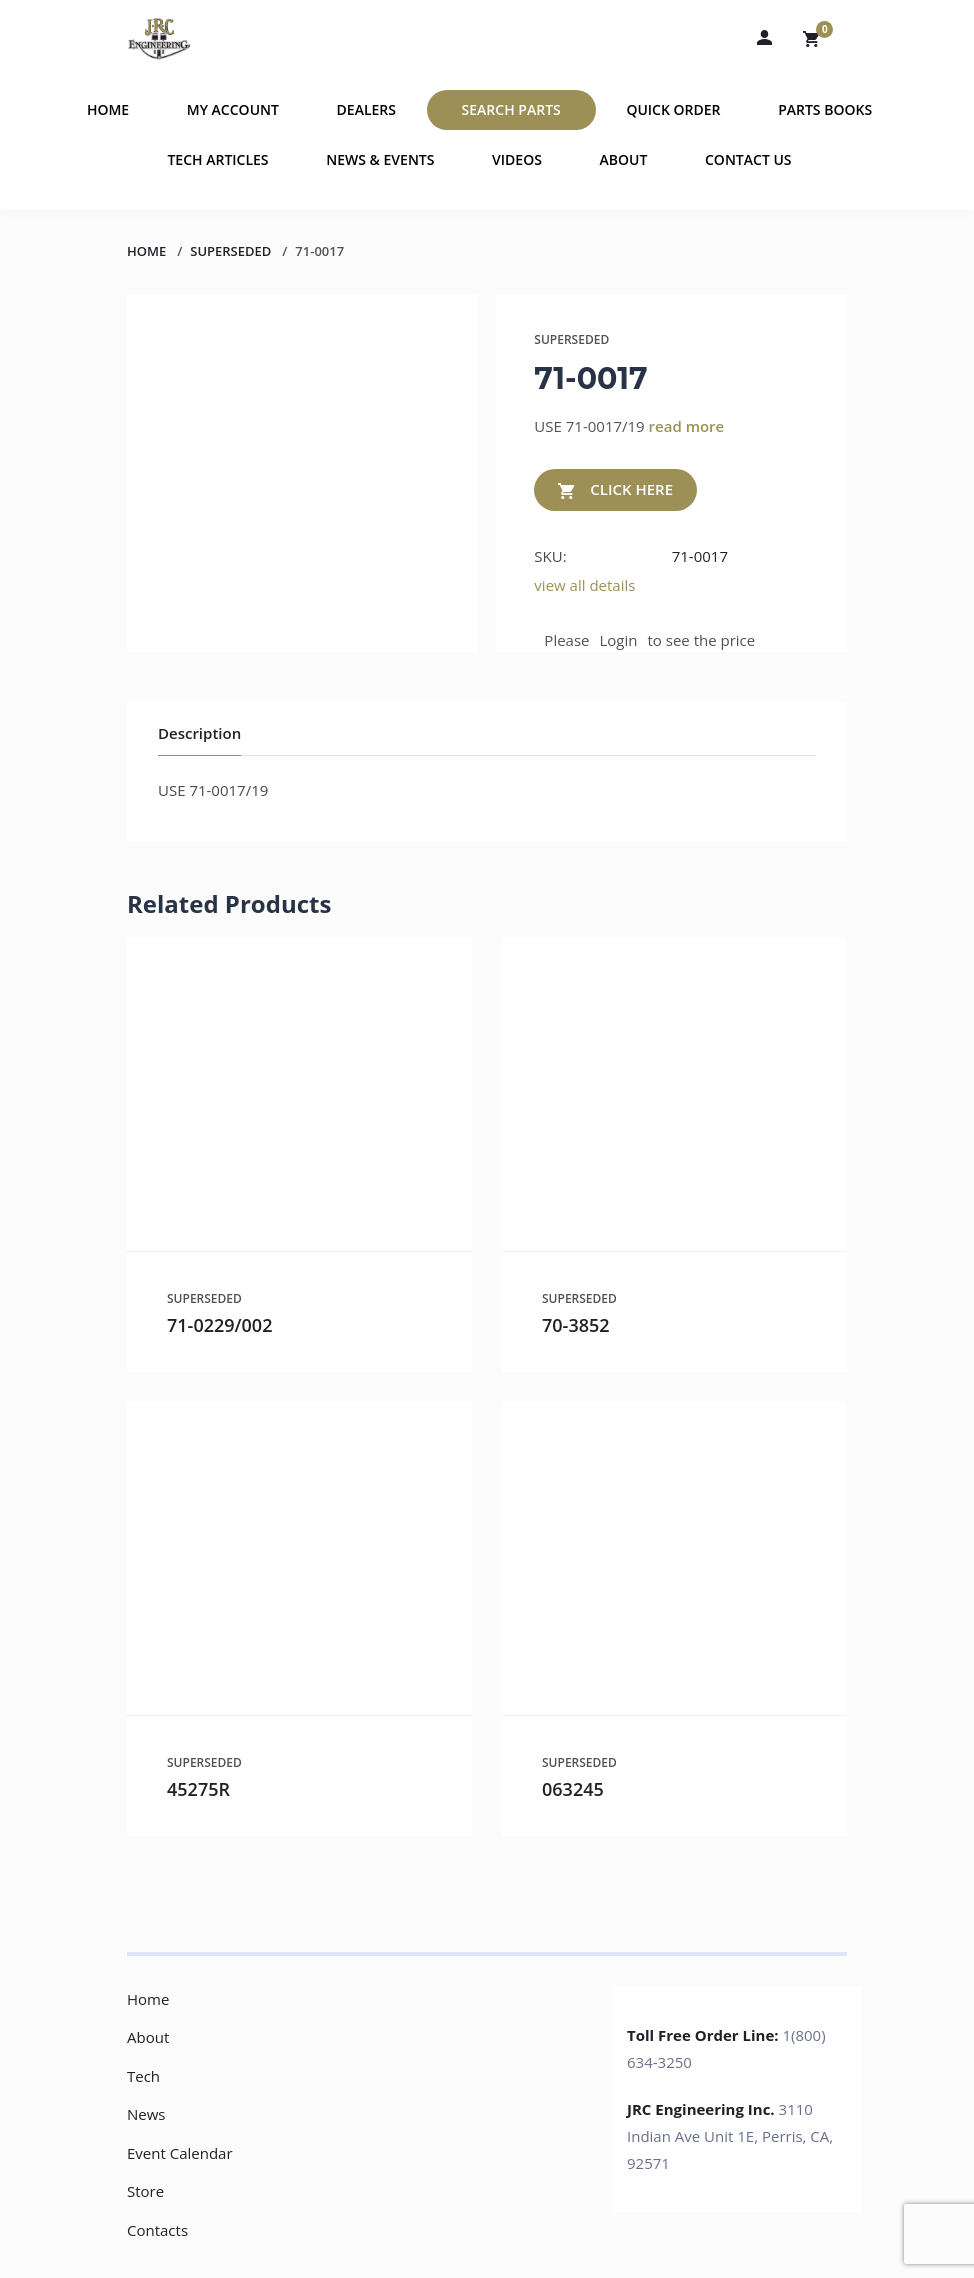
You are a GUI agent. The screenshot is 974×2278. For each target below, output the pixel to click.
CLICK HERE (615, 490)
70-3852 (576, 1325)
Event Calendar (180, 2153)
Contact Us (748, 159)
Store (145, 2191)
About (624, 159)
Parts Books (825, 109)
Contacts (157, 2230)
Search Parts (511, 109)
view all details (584, 585)
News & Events (380, 159)
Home (108, 109)
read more (687, 426)
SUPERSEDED (230, 251)
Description (199, 733)
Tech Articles (217, 159)
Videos (517, 159)
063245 (573, 1789)
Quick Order (673, 109)
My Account (233, 109)
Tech (143, 2076)
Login (619, 640)
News (146, 2114)
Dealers (366, 109)
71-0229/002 (219, 1325)
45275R (198, 1789)
